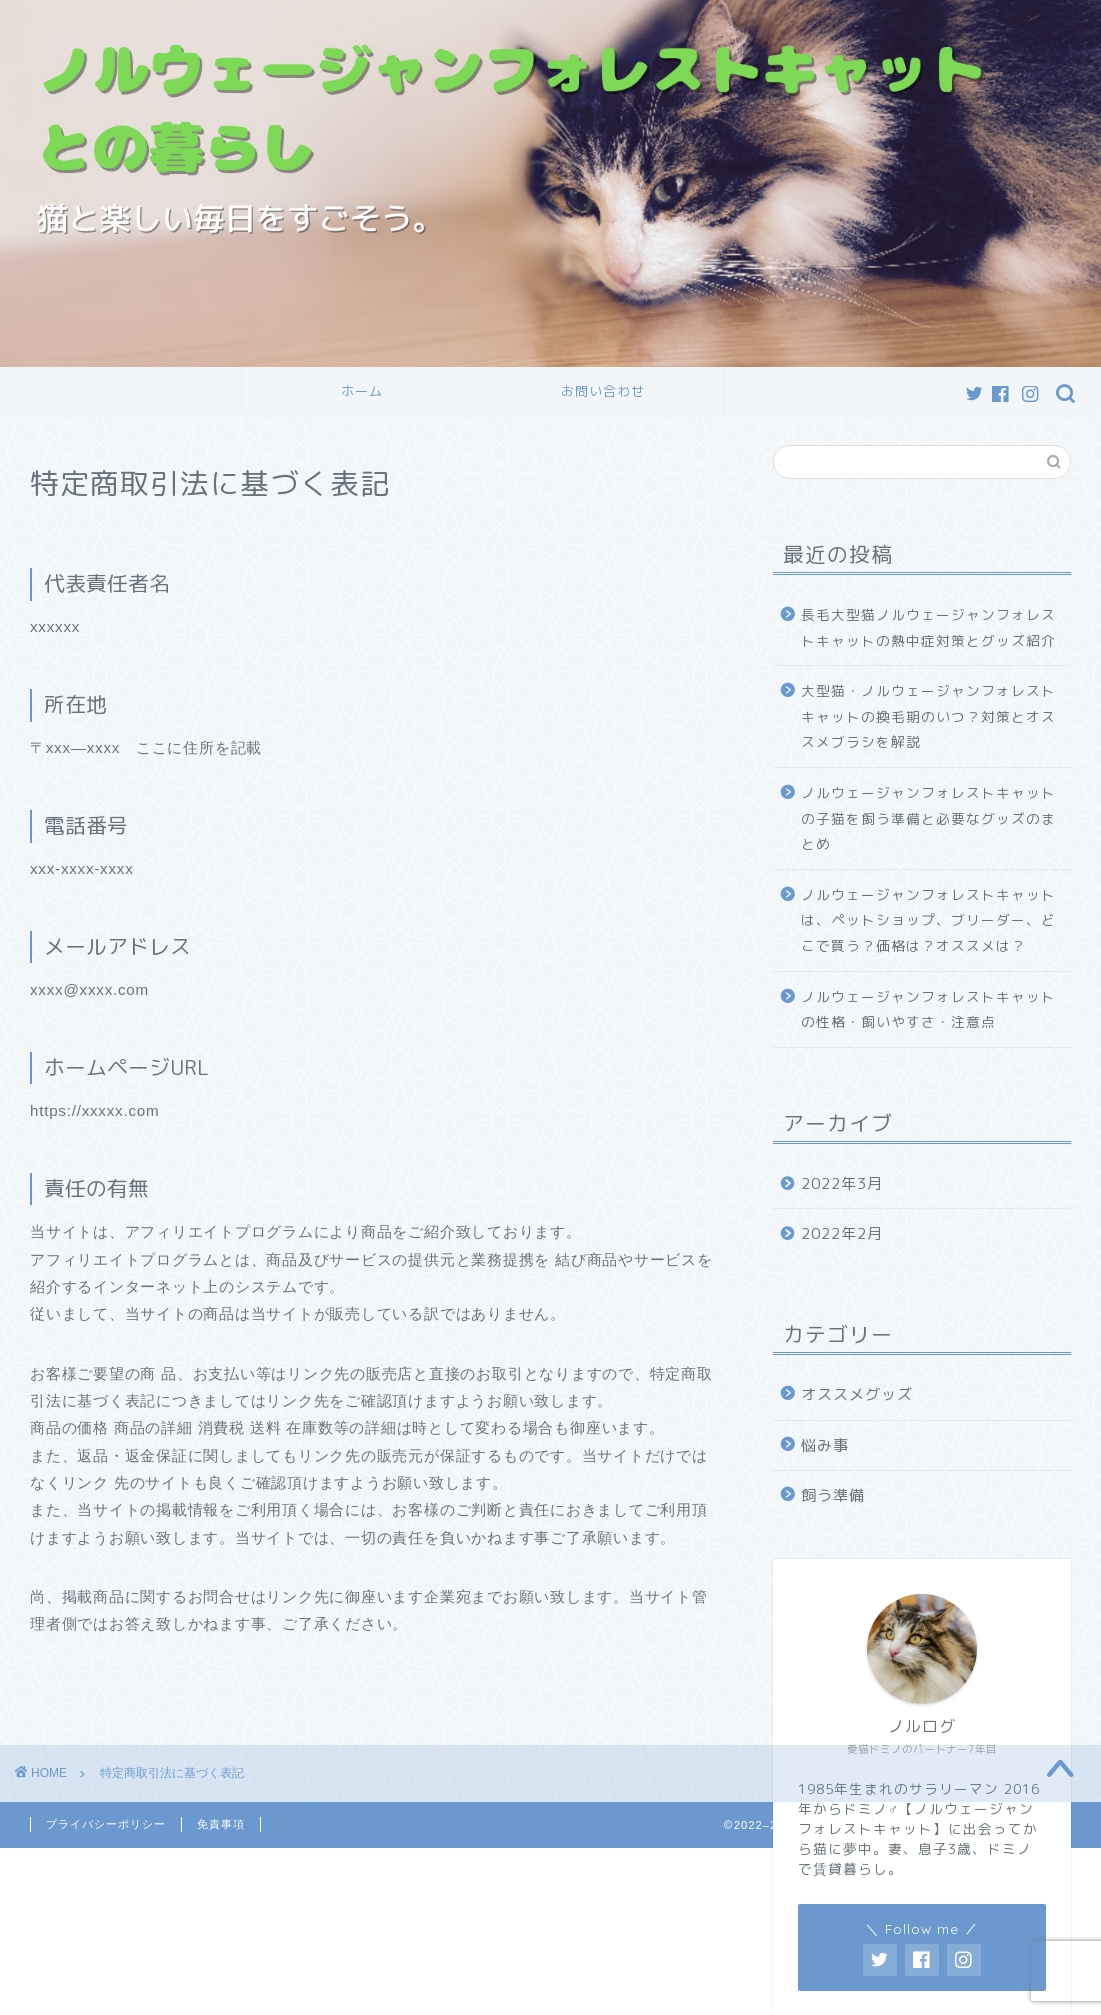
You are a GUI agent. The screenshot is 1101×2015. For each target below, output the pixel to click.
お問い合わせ (603, 391)
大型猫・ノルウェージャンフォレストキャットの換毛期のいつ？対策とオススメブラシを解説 (928, 716)
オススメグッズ (857, 1394)
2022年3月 (842, 1183)
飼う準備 (833, 1495)
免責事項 (221, 1824)
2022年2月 (842, 1233)
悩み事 (825, 1445)
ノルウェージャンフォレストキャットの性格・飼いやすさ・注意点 (928, 1009)
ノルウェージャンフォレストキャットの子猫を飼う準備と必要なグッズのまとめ (928, 818)
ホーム (362, 391)
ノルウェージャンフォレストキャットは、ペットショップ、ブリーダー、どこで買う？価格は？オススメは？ (928, 920)
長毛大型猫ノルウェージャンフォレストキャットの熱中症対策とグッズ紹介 (928, 627)
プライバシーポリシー (106, 1824)
